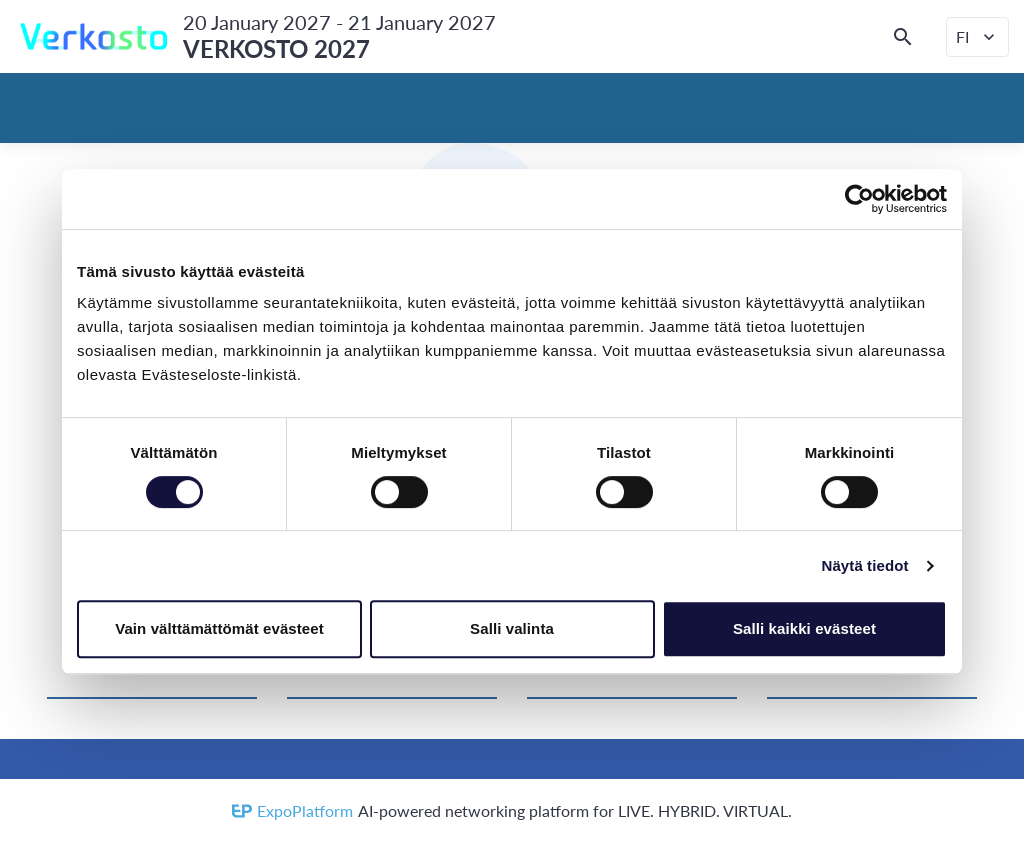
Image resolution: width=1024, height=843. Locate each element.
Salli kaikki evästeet (804, 628)
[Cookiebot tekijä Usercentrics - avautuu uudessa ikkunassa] (859, 199)
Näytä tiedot (865, 565)
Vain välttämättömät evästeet (219, 628)
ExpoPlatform (305, 810)
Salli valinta (512, 628)
